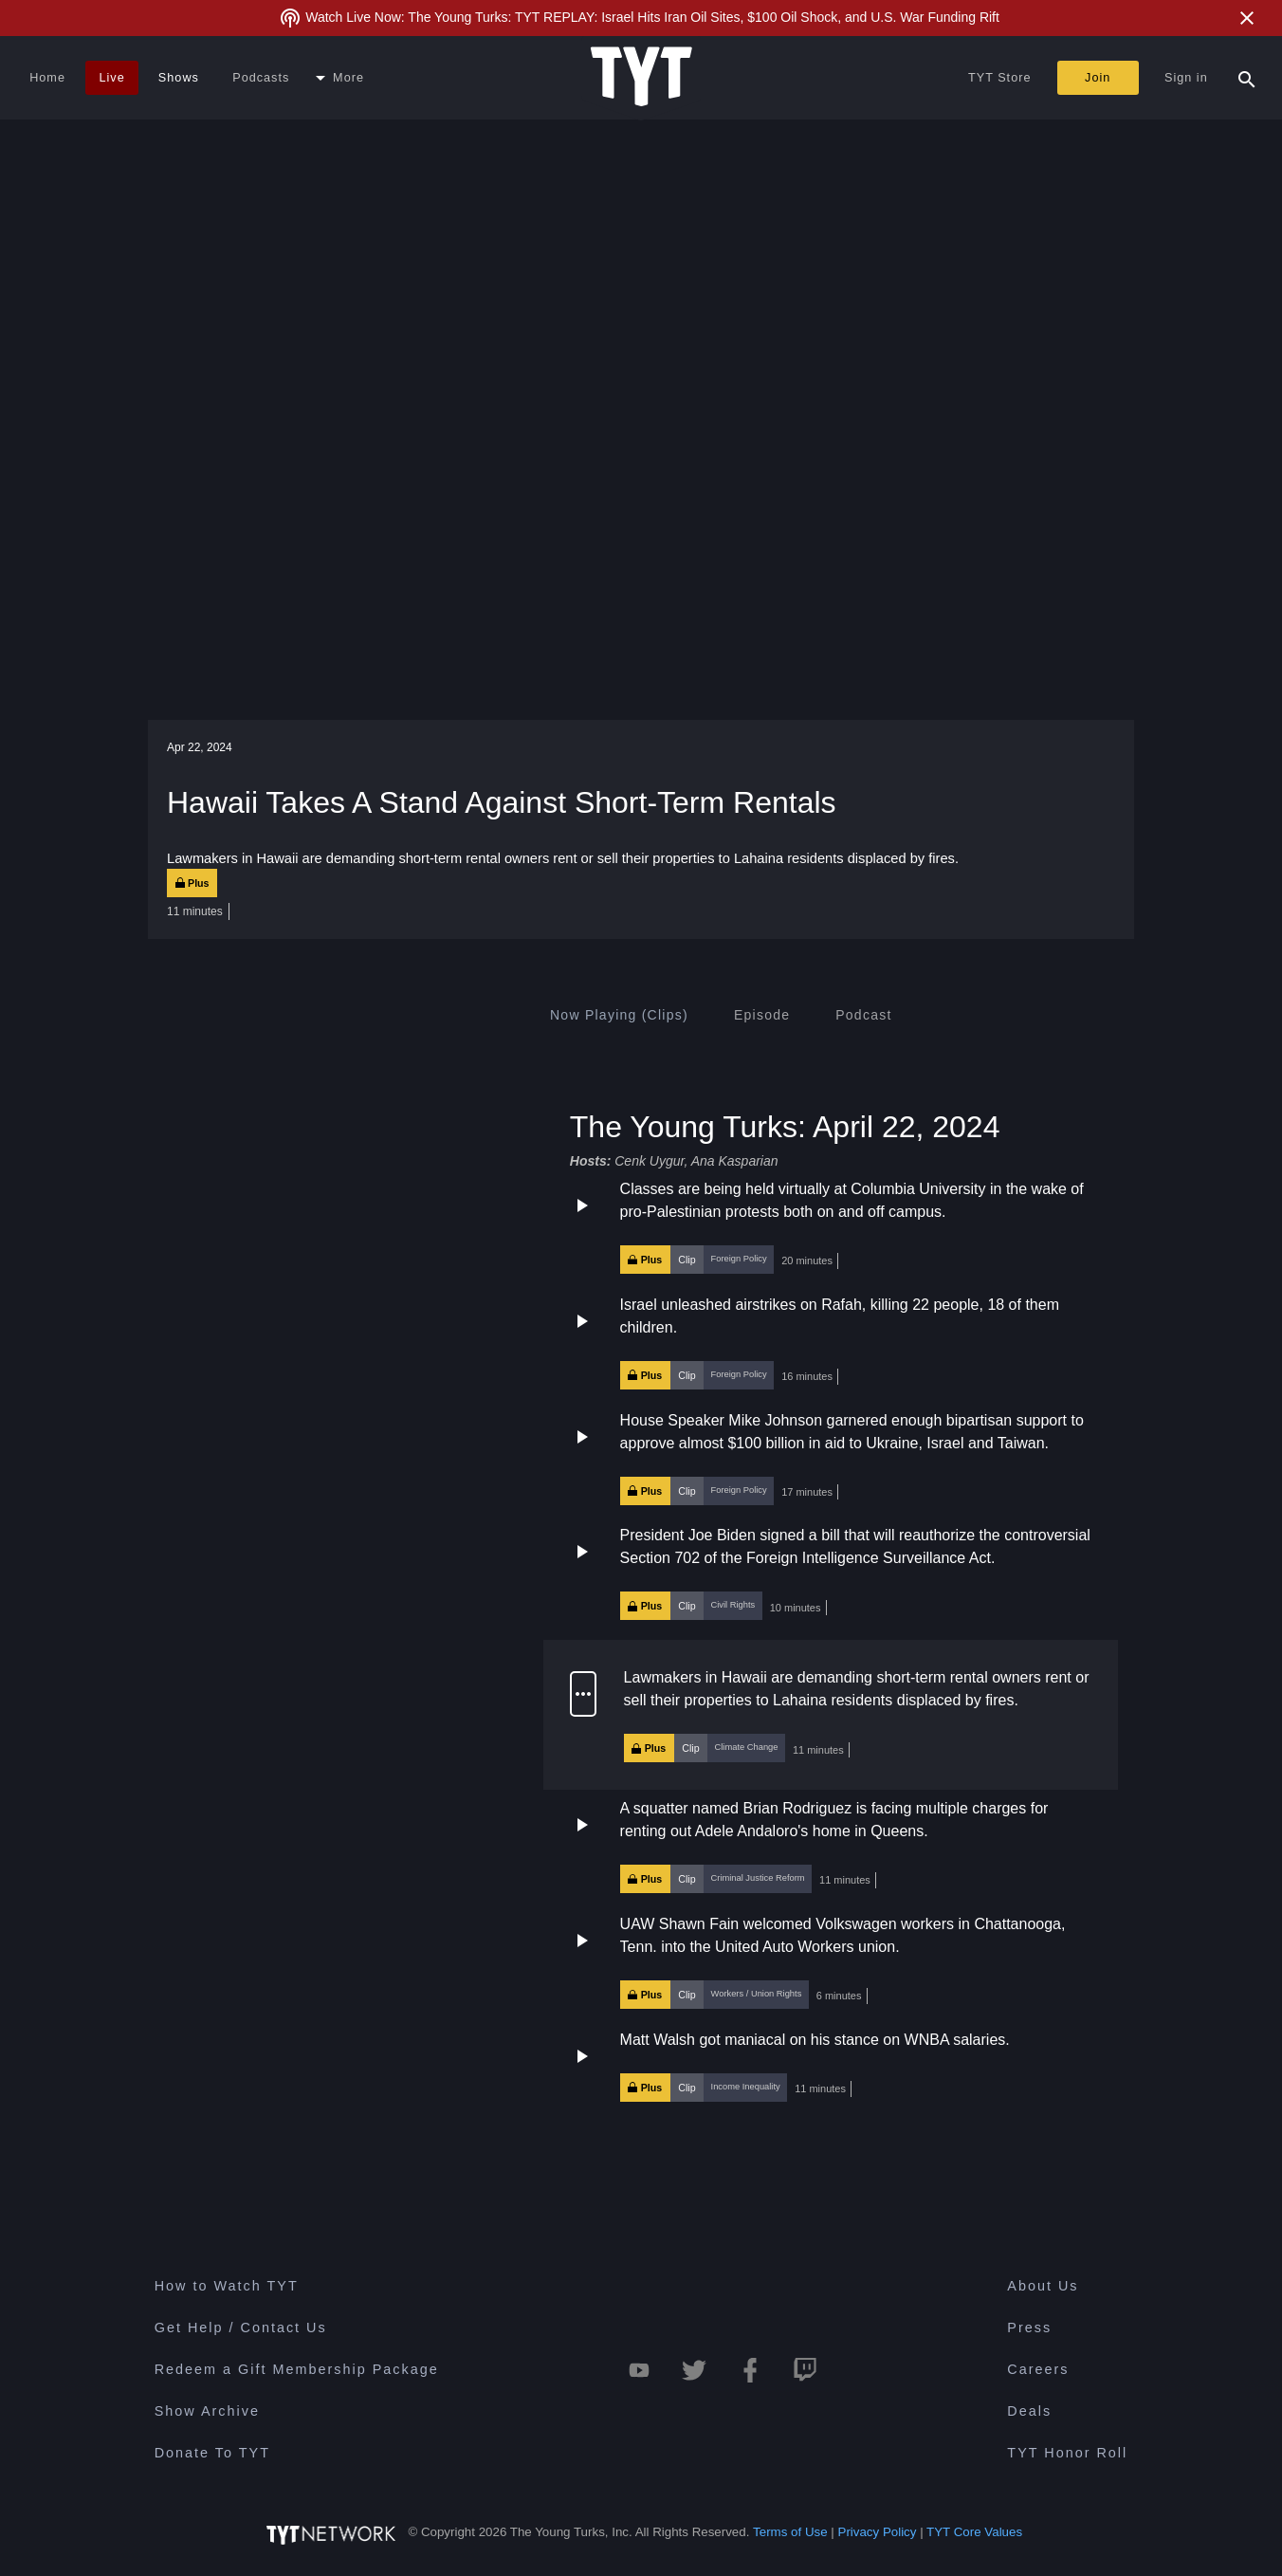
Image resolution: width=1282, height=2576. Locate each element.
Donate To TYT (212, 2452)
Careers (1038, 2369)
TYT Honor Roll (1067, 2452)
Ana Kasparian (734, 1160)
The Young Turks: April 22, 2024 (785, 1126)
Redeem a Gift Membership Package (297, 2369)
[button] (830, 1226)
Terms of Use (790, 2532)
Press (1029, 2327)
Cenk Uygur (649, 1160)
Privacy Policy (877, 2532)
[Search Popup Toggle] (1247, 78)
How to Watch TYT (227, 2285)
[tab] (619, 1015)
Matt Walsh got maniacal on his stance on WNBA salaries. (815, 2039)
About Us (1042, 2285)
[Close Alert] (1247, 18)
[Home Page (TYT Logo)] (641, 77)
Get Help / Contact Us (241, 2327)
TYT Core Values (974, 2532)
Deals (1029, 2411)
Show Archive (207, 2411)
